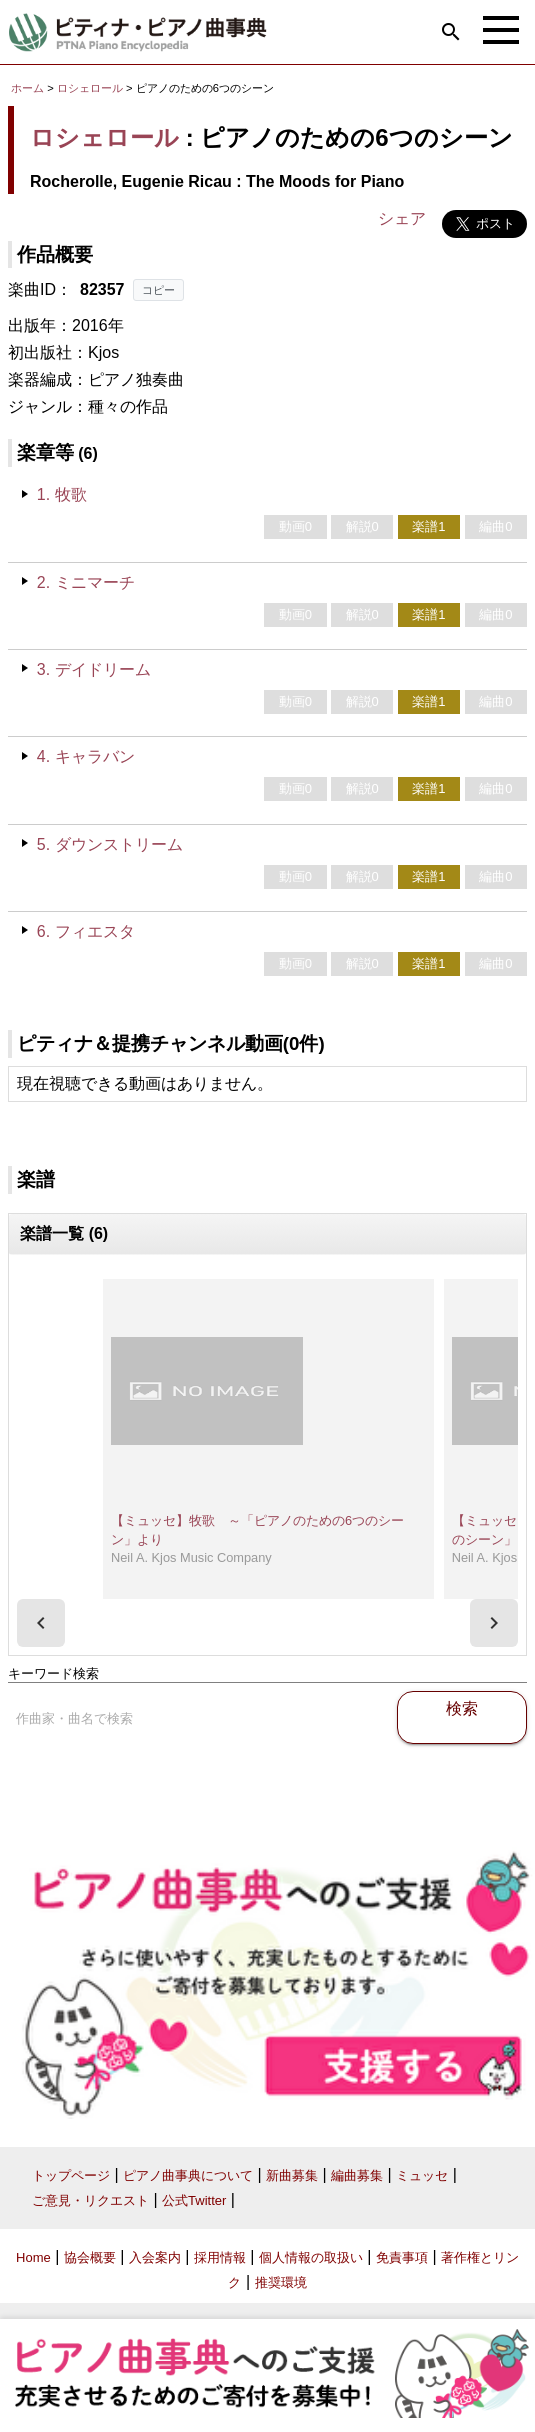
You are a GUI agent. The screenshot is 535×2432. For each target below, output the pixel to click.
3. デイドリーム (94, 669)
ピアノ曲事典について (188, 2175)
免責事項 (402, 2257)
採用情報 (220, 2257)
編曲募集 (357, 2175)
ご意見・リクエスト (90, 2200)
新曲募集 (292, 2175)
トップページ (71, 2175)
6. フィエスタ (86, 931)
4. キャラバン (86, 756)
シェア (402, 218)
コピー (158, 290)
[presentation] (41, 1623)
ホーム (27, 88)
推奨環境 (281, 2282)
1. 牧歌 (62, 494)
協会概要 (90, 2257)
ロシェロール (90, 88)
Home (33, 2257)
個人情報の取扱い (311, 2257)
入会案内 (155, 2257)
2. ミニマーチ (86, 582)
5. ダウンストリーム (110, 844)
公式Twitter (194, 2200)
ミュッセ (422, 2175)
